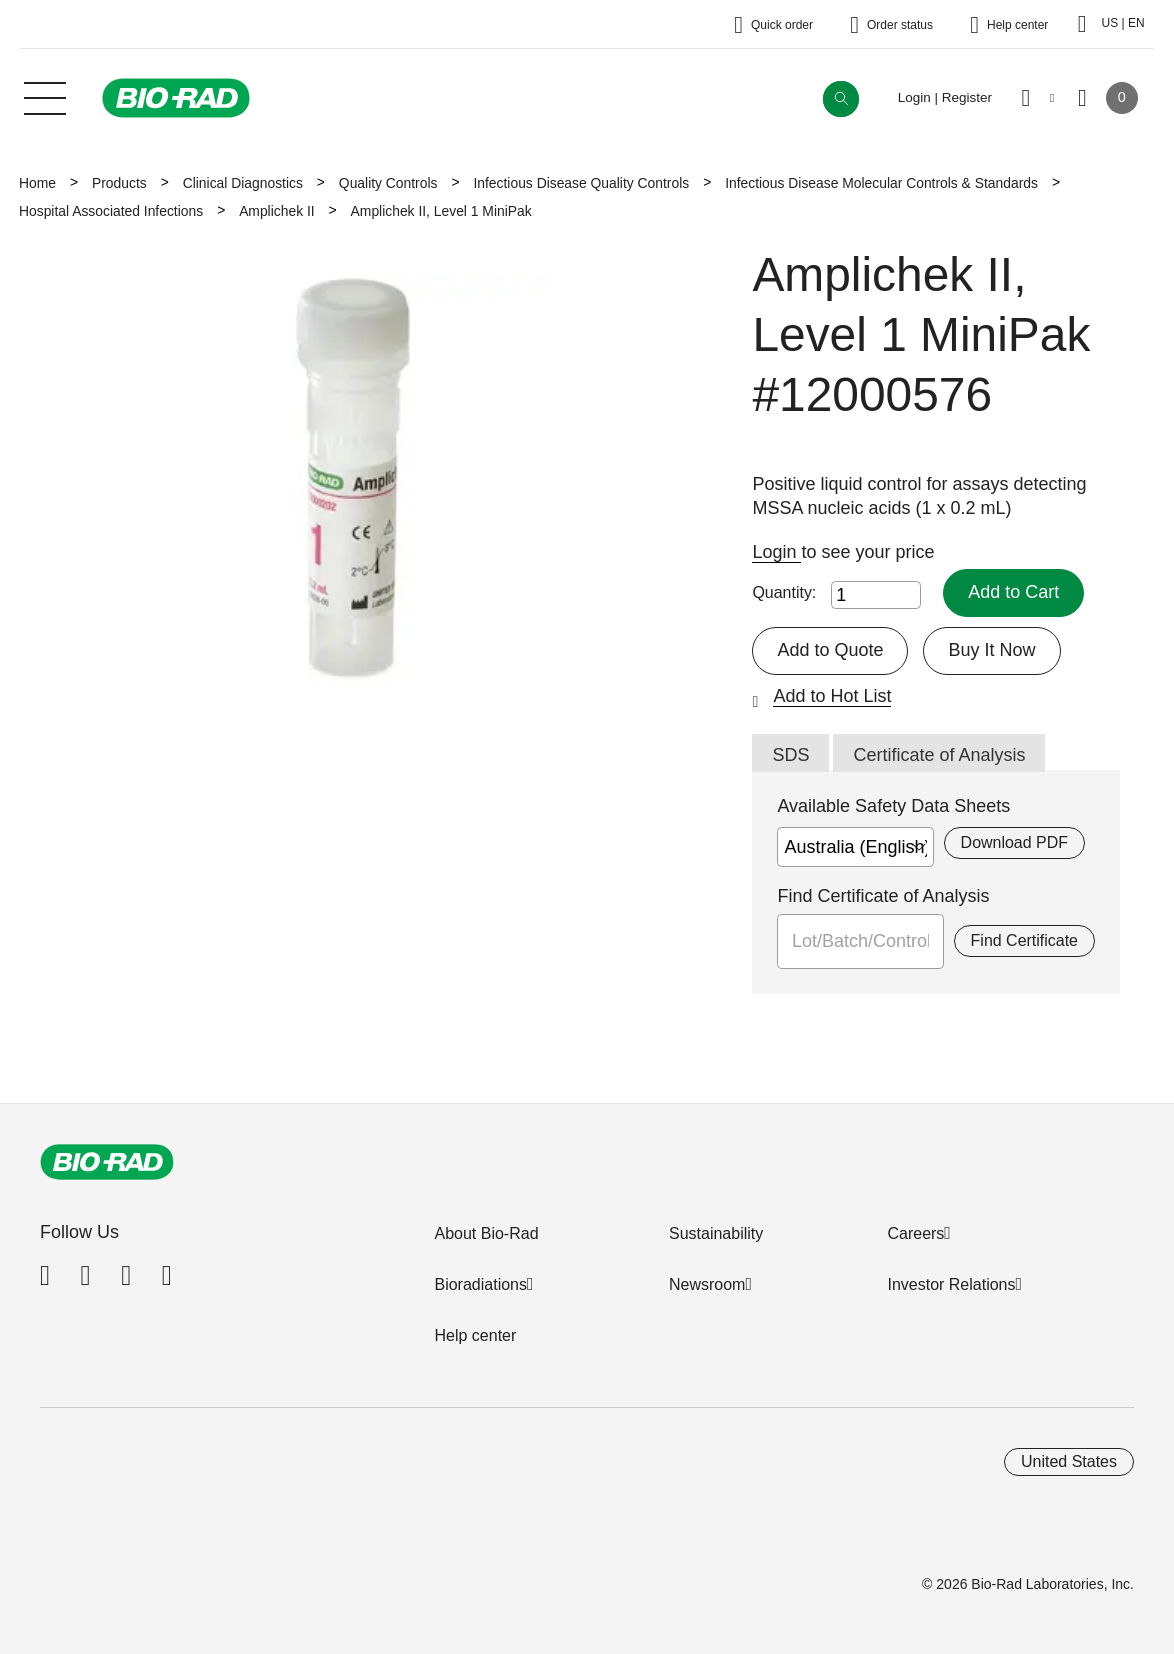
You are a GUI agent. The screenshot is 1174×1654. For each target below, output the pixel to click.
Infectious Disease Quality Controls (581, 183)
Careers (915, 1233)
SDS (790, 755)
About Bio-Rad (486, 1233)
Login (776, 552)
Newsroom (707, 1284)
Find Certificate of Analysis (883, 896)
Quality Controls (388, 183)
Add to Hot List (832, 696)
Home (37, 183)
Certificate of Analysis (939, 755)
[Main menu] (45, 96)
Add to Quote (830, 650)
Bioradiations (480, 1284)
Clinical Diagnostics (243, 183)
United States (1069, 1461)
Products (119, 183)
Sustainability (716, 1233)
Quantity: (784, 592)
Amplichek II (276, 211)
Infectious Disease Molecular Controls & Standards (881, 183)
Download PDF (1014, 842)
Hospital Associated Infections (111, 211)
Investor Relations (951, 1284)
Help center (475, 1335)
